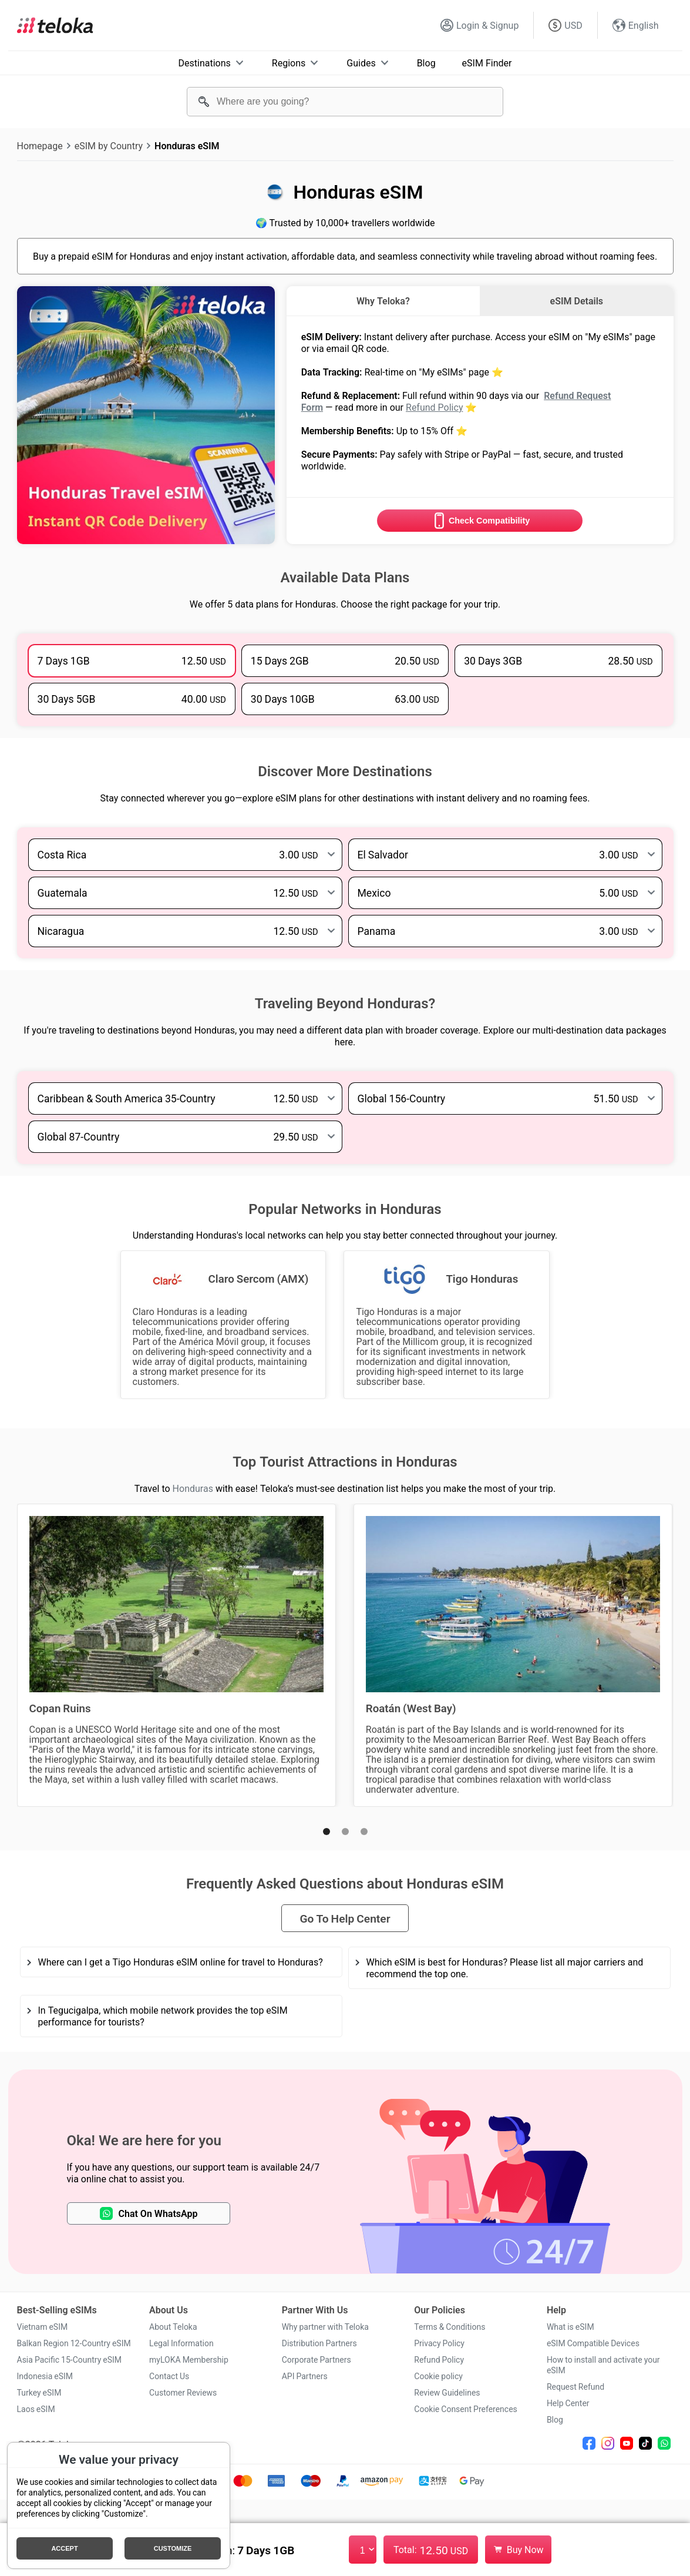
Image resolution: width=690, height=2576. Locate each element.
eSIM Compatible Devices (593, 2343)
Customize (173, 2548)
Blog (426, 63)
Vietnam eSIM (42, 2327)
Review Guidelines (447, 2392)
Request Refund (575, 2387)
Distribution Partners (319, 2343)
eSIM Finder (487, 63)
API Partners (305, 2376)
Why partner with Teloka (325, 2327)
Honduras (193, 1488)
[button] (326, 1831)
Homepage (40, 146)
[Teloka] (55, 25)
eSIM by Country (109, 146)
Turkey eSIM (39, 2392)
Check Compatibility (480, 520)
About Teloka (173, 2327)
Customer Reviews (183, 2392)
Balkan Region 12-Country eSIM (74, 2343)
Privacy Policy (439, 2343)
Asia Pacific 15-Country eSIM (69, 2359)
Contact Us (169, 2376)
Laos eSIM (36, 2409)
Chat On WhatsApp (149, 2213)
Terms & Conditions (449, 2327)
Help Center (568, 2403)
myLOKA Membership (188, 2359)
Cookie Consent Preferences (465, 2409)
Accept (64, 2548)
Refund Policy (434, 407)
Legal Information (181, 2343)
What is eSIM (570, 2327)
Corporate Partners (316, 2359)
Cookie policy (438, 2376)
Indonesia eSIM (45, 2376)
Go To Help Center (344, 1918)
